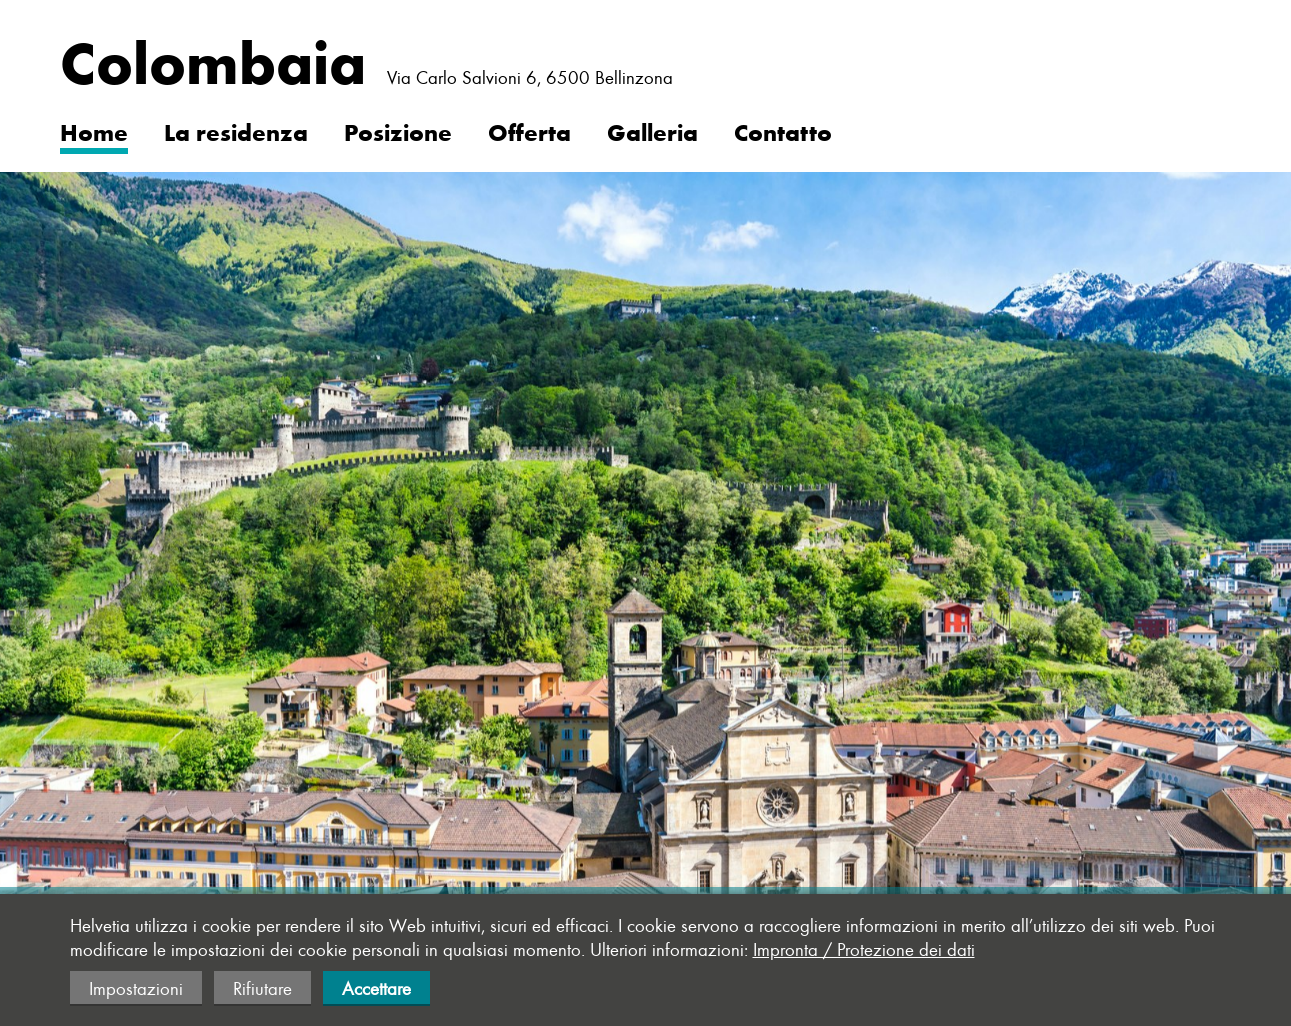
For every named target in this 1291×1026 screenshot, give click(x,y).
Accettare (376, 988)
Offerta (529, 131)
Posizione (398, 131)
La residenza (236, 131)
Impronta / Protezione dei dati (864, 950)
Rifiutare (262, 988)
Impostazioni (136, 988)
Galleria (652, 131)
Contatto (783, 131)
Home (94, 131)
